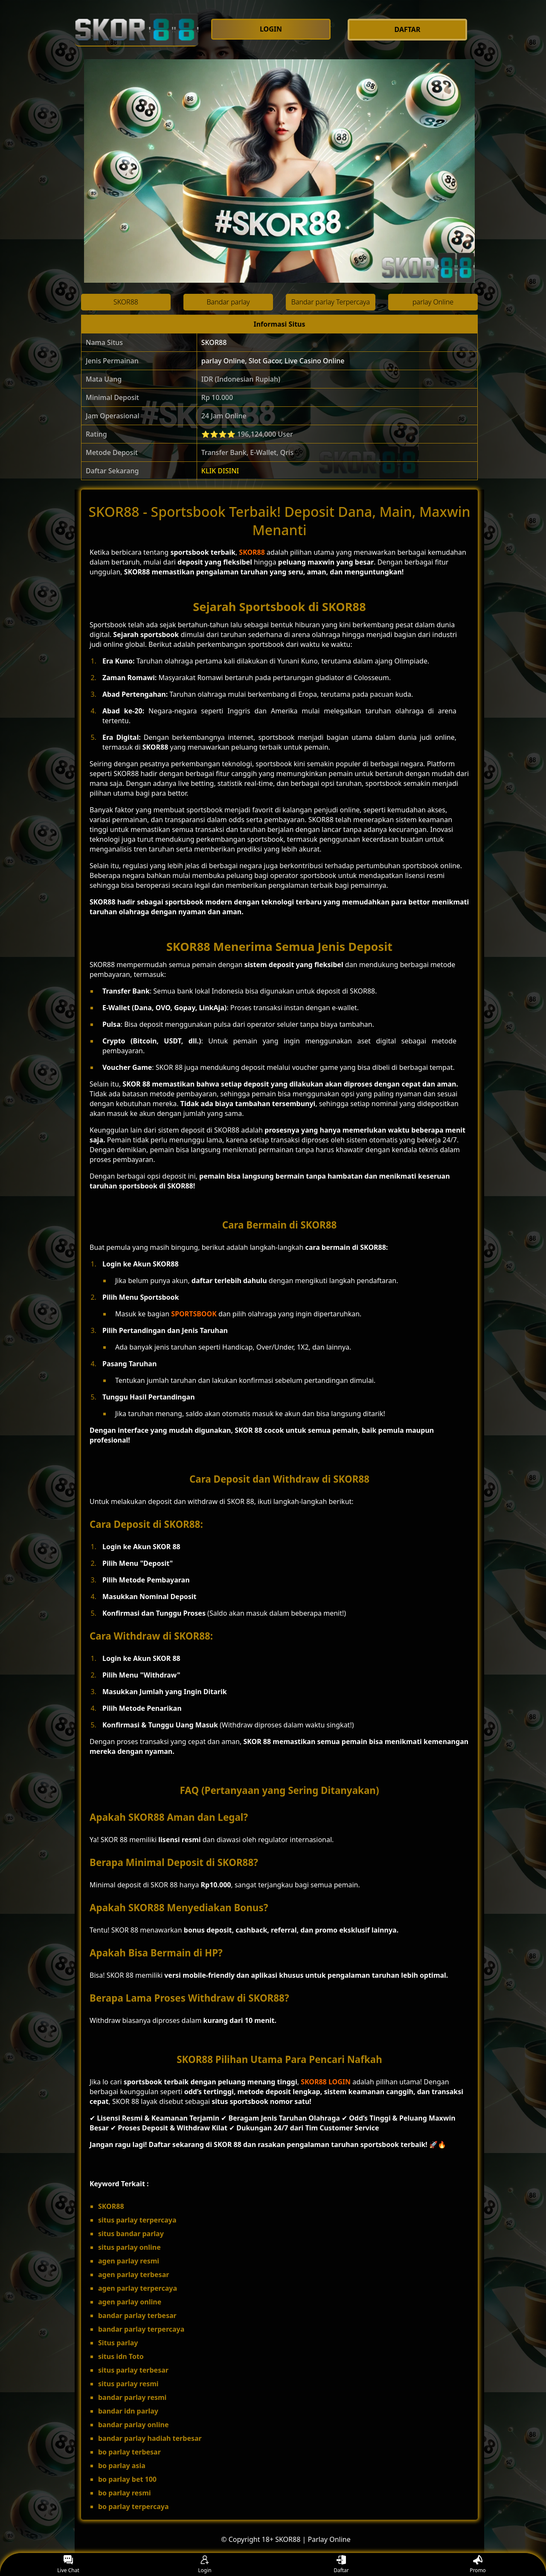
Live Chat (68, 2564)
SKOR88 (214, 342)
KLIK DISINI (220, 470)
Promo (478, 2564)
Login (204, 2564)
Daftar (341, 2564)
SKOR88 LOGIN (326, 2081)
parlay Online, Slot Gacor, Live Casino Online (273, 360)
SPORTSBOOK (194, 1313)
